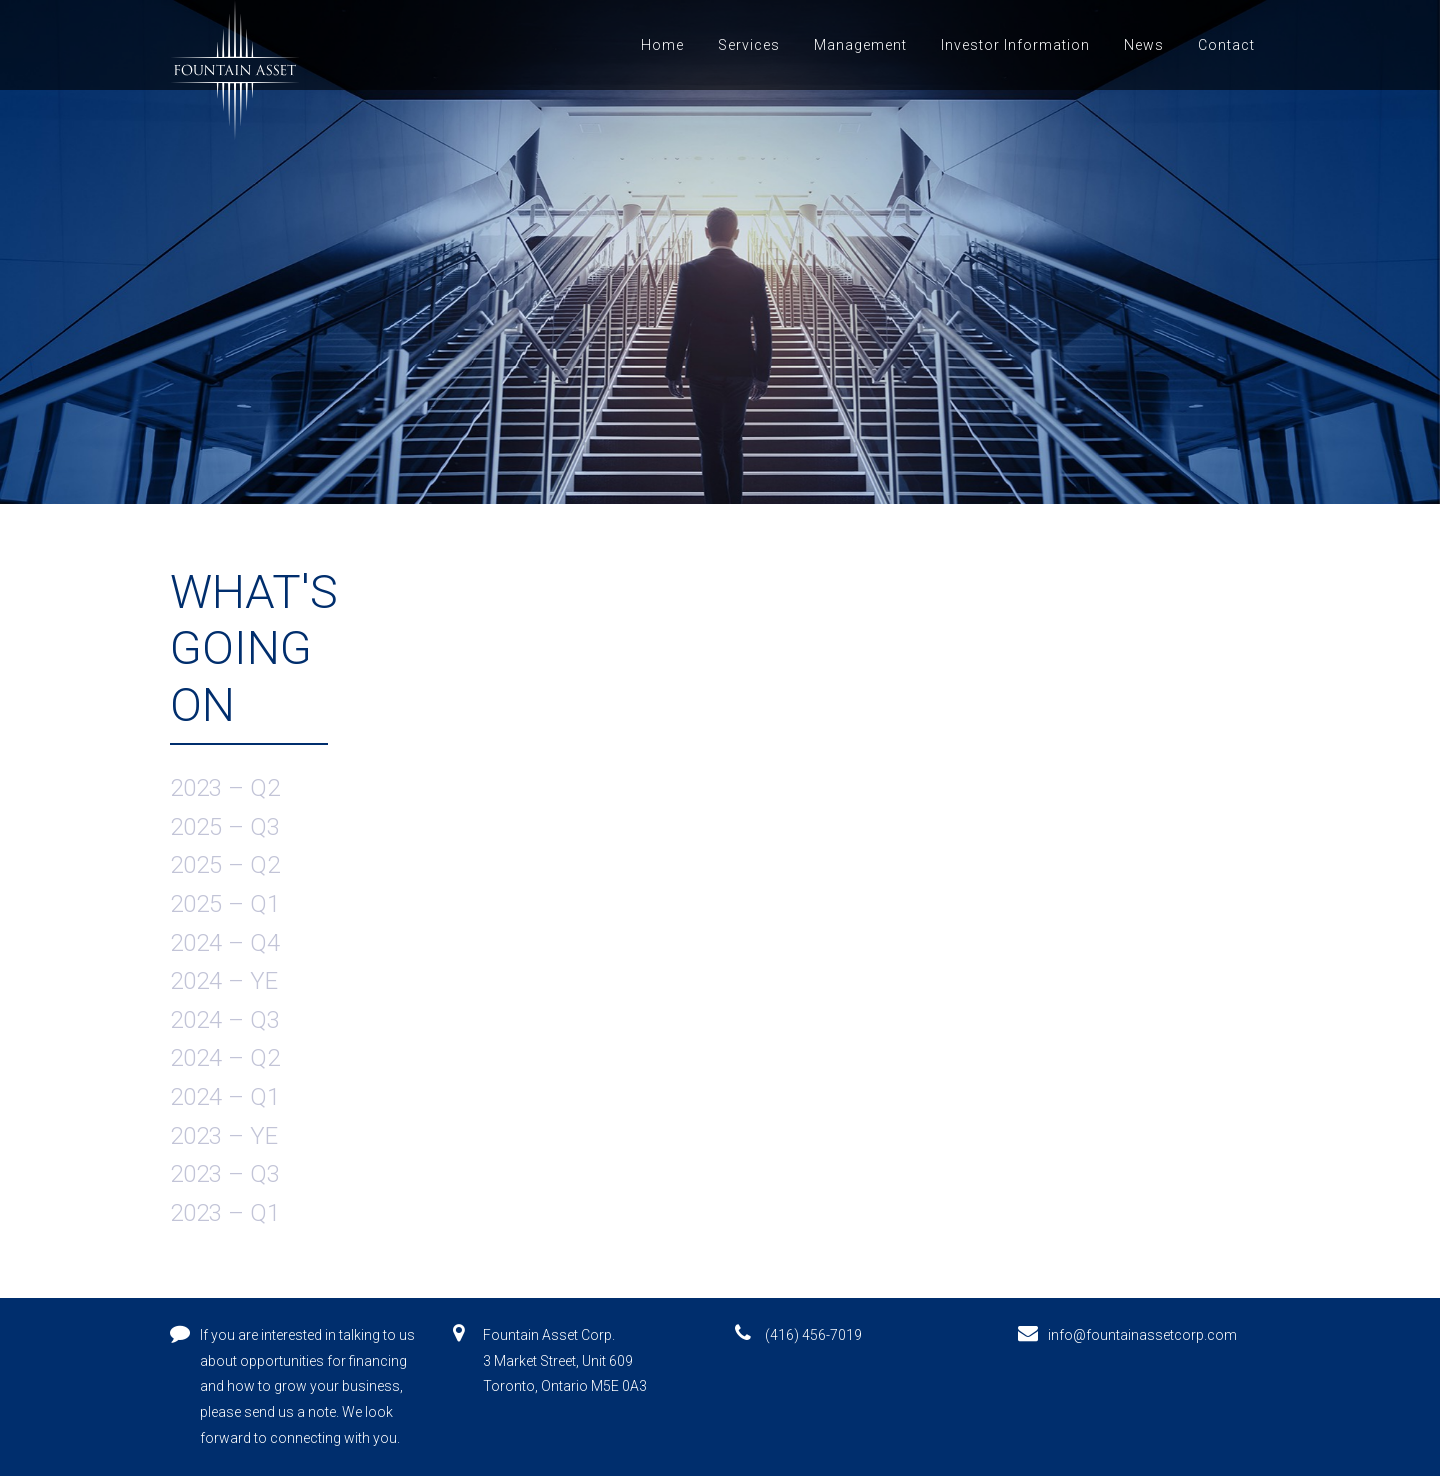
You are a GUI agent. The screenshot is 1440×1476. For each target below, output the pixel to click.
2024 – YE (224, 981)
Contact (1226, 45)
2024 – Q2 (225, 1058)
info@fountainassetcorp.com (1142, 1335)
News (1144, 45)
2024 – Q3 (225, 1020)
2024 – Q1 (225, 1097)
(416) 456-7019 (813, 1335)
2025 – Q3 (225, 827)
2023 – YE (224, 1136)
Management (860, 45)
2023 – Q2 (225, 788)
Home (662, 45)
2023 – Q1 (225, 1213)
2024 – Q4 (225, 943)
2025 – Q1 (225, 904)
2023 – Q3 (225, 1174)
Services (749, 45)
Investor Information (1015, 45)
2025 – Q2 (225, 865)
